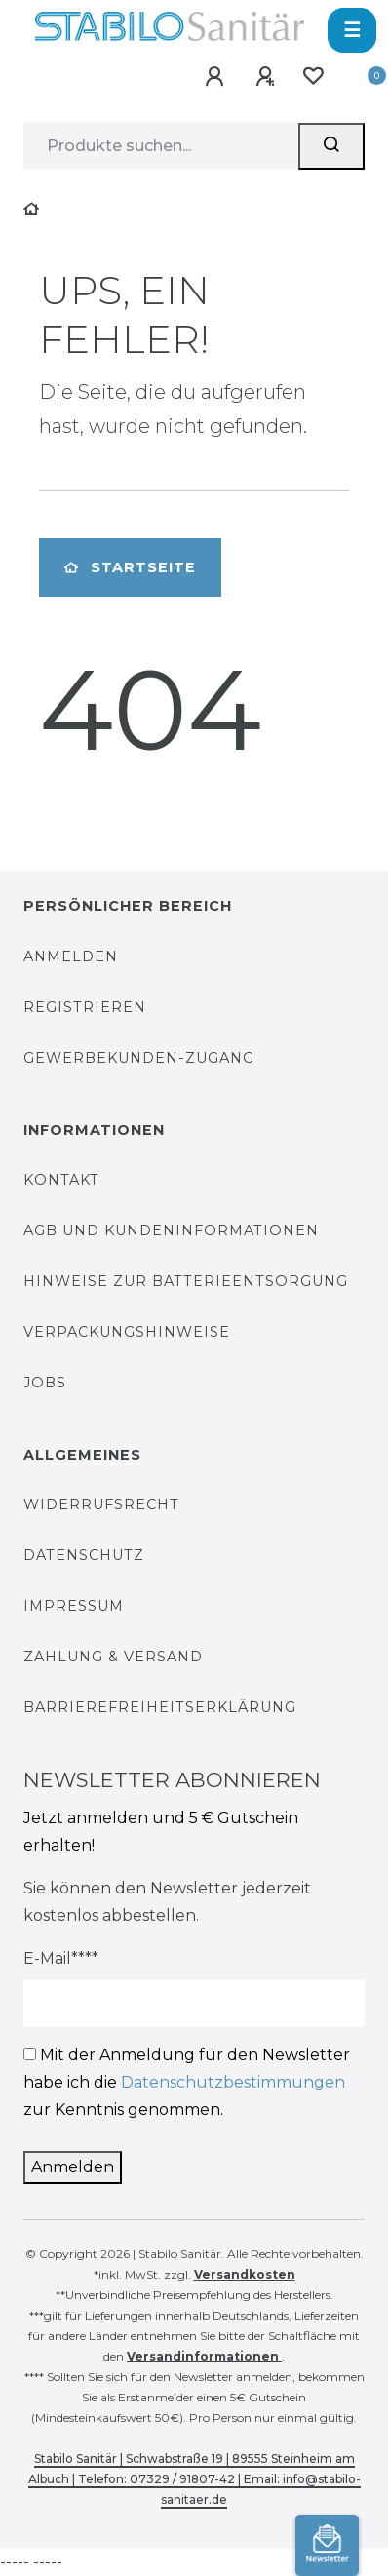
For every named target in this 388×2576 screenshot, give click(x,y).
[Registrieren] (266, 77)
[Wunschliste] (312, 76)
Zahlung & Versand (113, 1656)
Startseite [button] (130, 567)
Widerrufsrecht (101, 1504)
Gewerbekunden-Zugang (138, 1058)
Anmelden (70, 956)
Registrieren (84, 1007)
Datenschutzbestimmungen (233, 2082)
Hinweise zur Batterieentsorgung (185, 1281)
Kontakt (61, 1180)
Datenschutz (83, 1555)
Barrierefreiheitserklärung (159, 1707)
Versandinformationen (204, 2356)
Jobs (44, 1382)
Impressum (73, 1606)
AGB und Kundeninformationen (171, 1230)
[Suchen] (331, 146)
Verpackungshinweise (126, 1332)
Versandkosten (244, 2274)
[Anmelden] (215, 77)
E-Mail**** (60, 1958)
